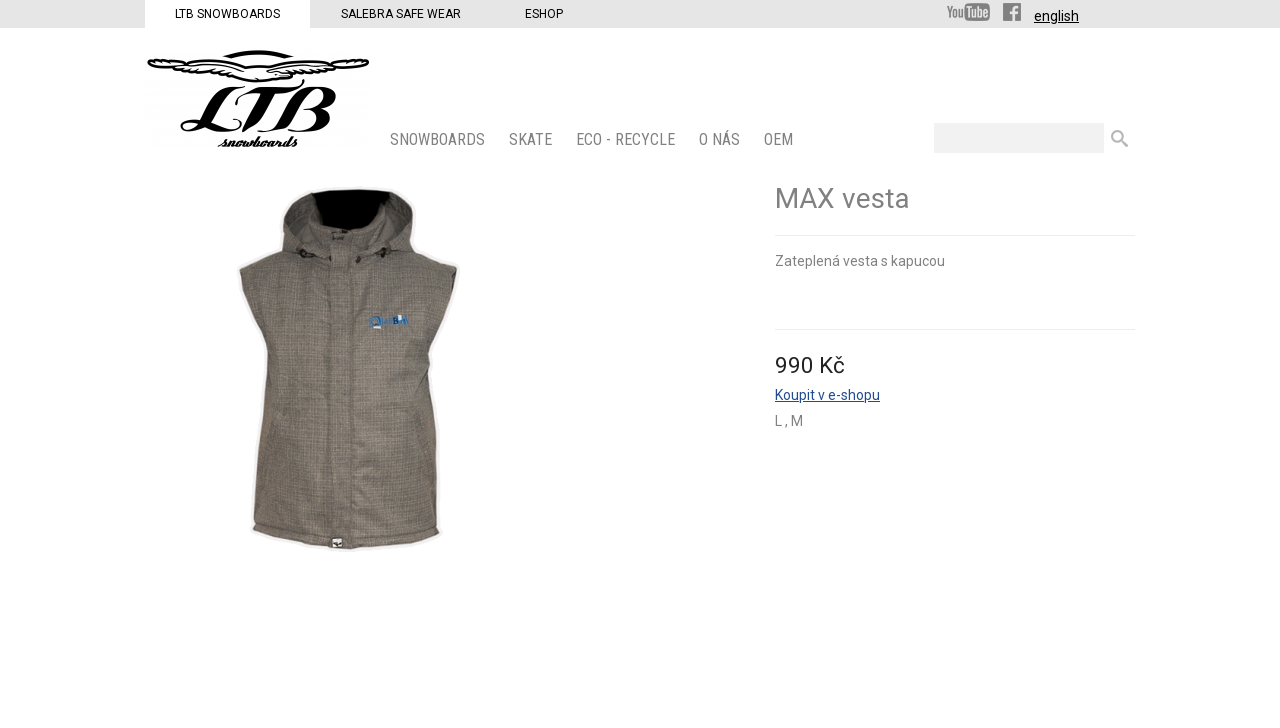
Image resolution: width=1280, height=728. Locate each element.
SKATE (532, 139)
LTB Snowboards (227, 14)
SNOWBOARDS (439, 139)
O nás (721, 139)
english (1056, 16)
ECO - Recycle (627, 139)
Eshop (544, 14)
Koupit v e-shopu (827, 395)
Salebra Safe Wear (401, 14)
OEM (780, 139)
